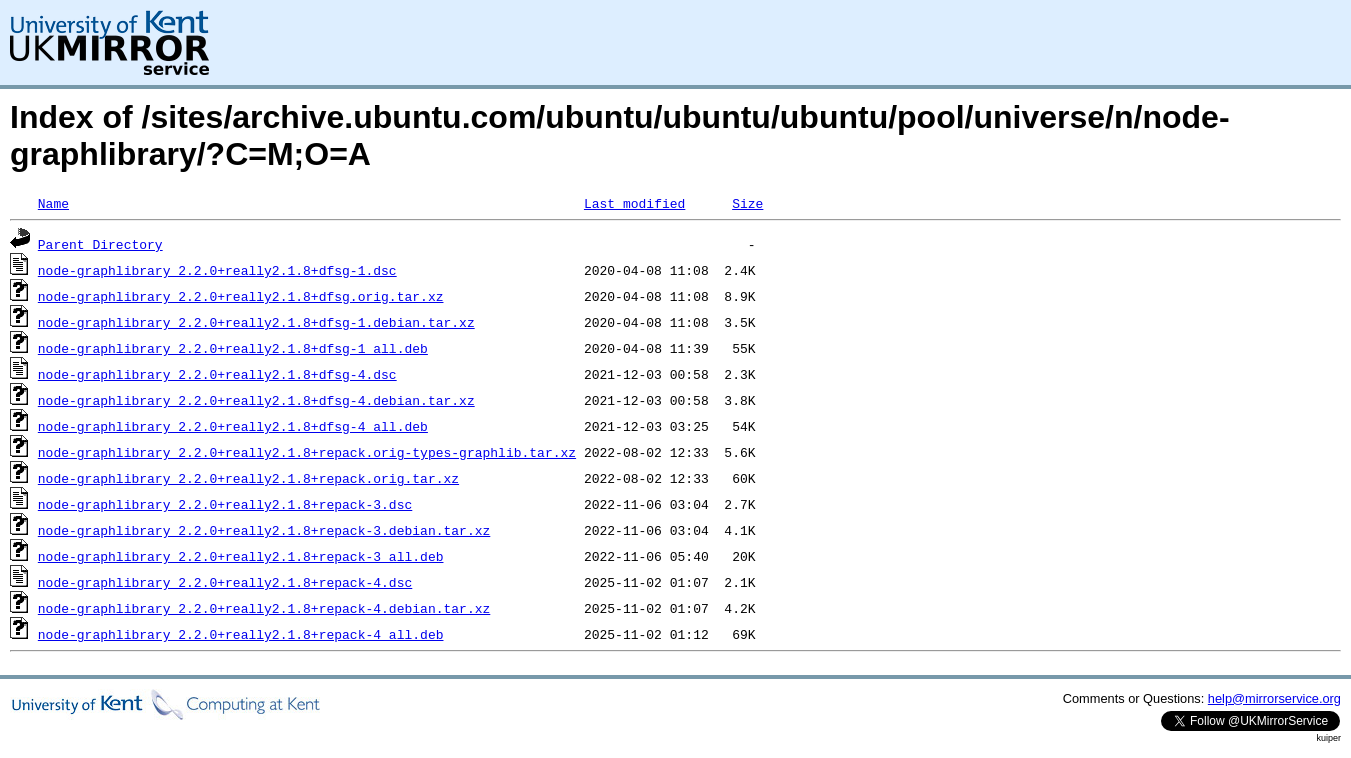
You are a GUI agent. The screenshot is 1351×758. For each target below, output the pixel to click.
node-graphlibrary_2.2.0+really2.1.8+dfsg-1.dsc (217, 270)
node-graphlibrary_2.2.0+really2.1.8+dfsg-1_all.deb (233, 348)
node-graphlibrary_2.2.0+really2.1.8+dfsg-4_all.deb (233, 426)
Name (53, 203)
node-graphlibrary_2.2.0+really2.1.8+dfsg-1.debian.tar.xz (256, 322)
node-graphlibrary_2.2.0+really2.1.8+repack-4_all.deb (241, 634)
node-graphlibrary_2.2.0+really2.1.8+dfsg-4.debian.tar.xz (256, 400)
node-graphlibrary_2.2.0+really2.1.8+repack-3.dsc (225, 504)
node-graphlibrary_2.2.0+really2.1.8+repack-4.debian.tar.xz (264, 608)
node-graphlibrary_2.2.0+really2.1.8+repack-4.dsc (225, 582)
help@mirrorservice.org (1274, 698)
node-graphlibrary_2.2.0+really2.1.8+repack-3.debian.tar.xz (264, 530)
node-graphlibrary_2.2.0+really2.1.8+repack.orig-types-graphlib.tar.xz (307, 452)
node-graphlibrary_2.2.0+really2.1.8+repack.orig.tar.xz (248, 478)
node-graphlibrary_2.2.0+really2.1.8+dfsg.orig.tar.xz (241, 296)
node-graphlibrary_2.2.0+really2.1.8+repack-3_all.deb (241, 556)
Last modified (634, 203)
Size (747, 203)
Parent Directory (100, 244)
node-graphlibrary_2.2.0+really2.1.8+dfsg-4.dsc (217, 374)
